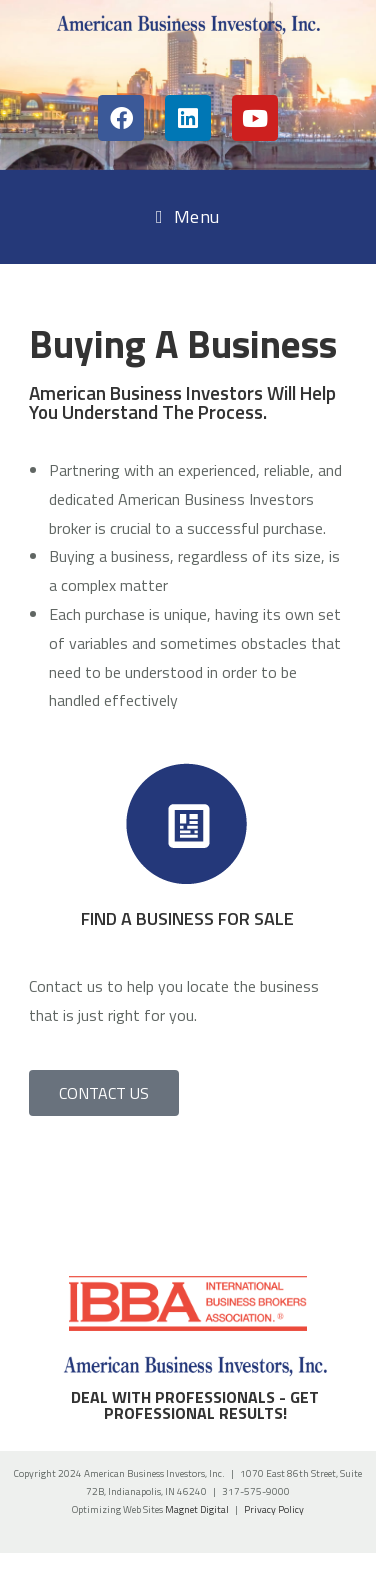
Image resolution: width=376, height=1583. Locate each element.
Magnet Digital (197, 1509)
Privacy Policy (274, 1509)
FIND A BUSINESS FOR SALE (187, 918)
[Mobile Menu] (188, 217)
